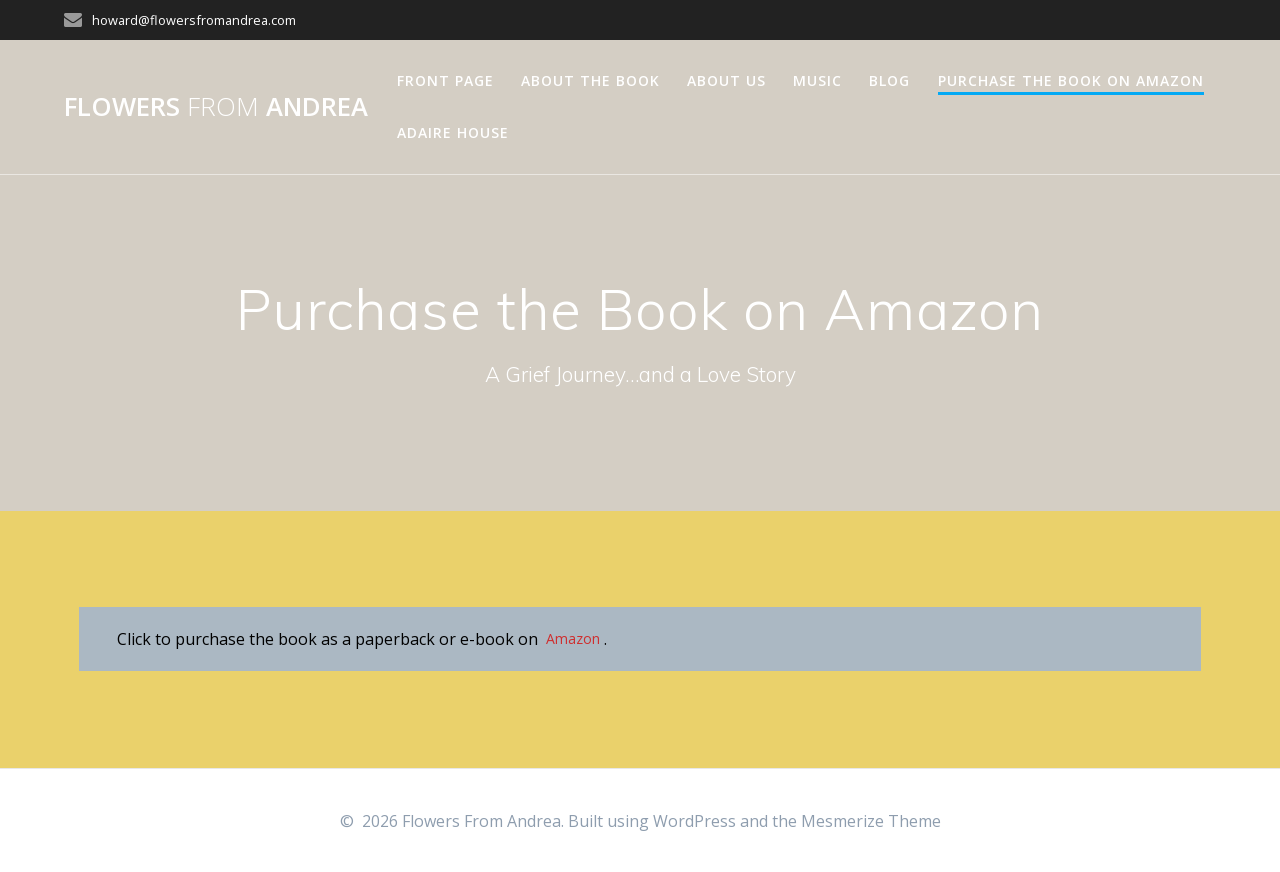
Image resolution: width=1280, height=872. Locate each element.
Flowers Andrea (216, 107)
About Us (726, 80)
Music (817, 80)
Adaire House (453, 132)
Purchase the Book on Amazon (1071, 80)
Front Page (445, 80)
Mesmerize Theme (871, 821)
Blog (889, 80)
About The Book (590, 80)
